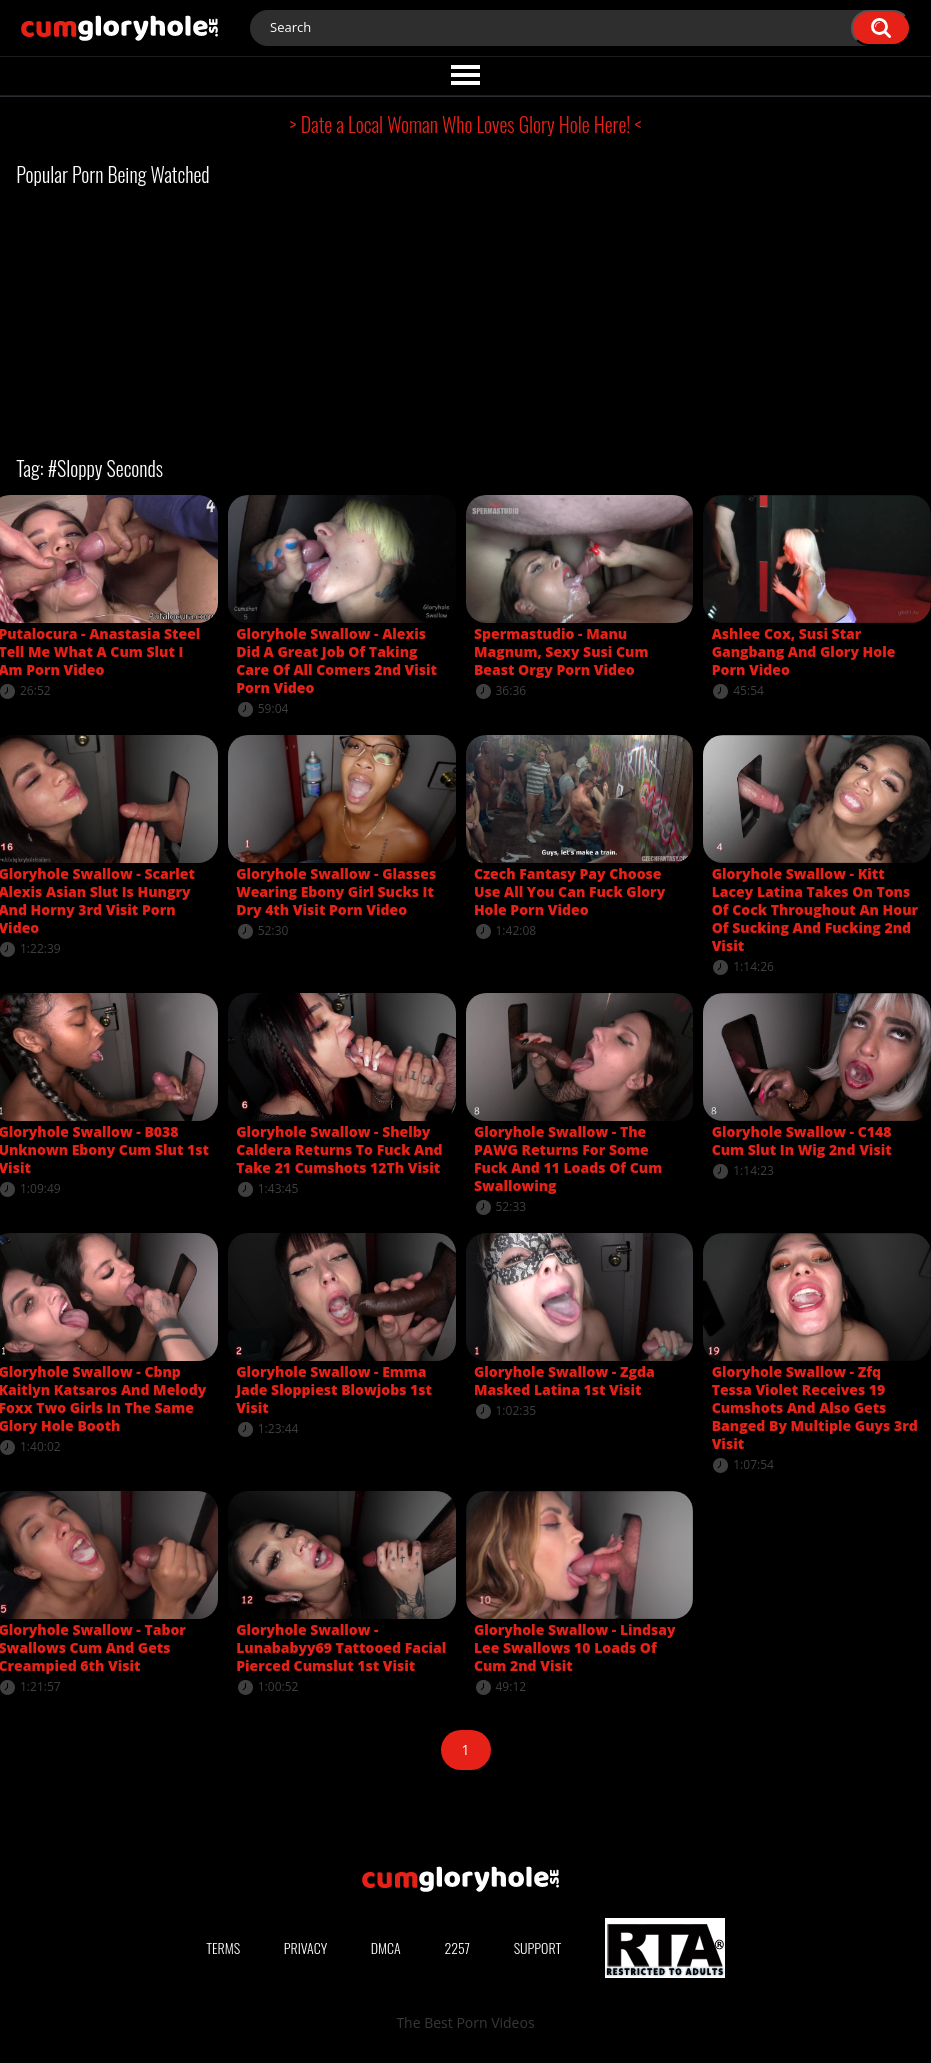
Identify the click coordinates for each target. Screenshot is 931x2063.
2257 (457, 1947)
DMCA (386, 1947)
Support (538, 1947)
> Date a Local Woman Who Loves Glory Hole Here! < (466, 124)
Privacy (306, 1947)
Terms (223, 1947)
